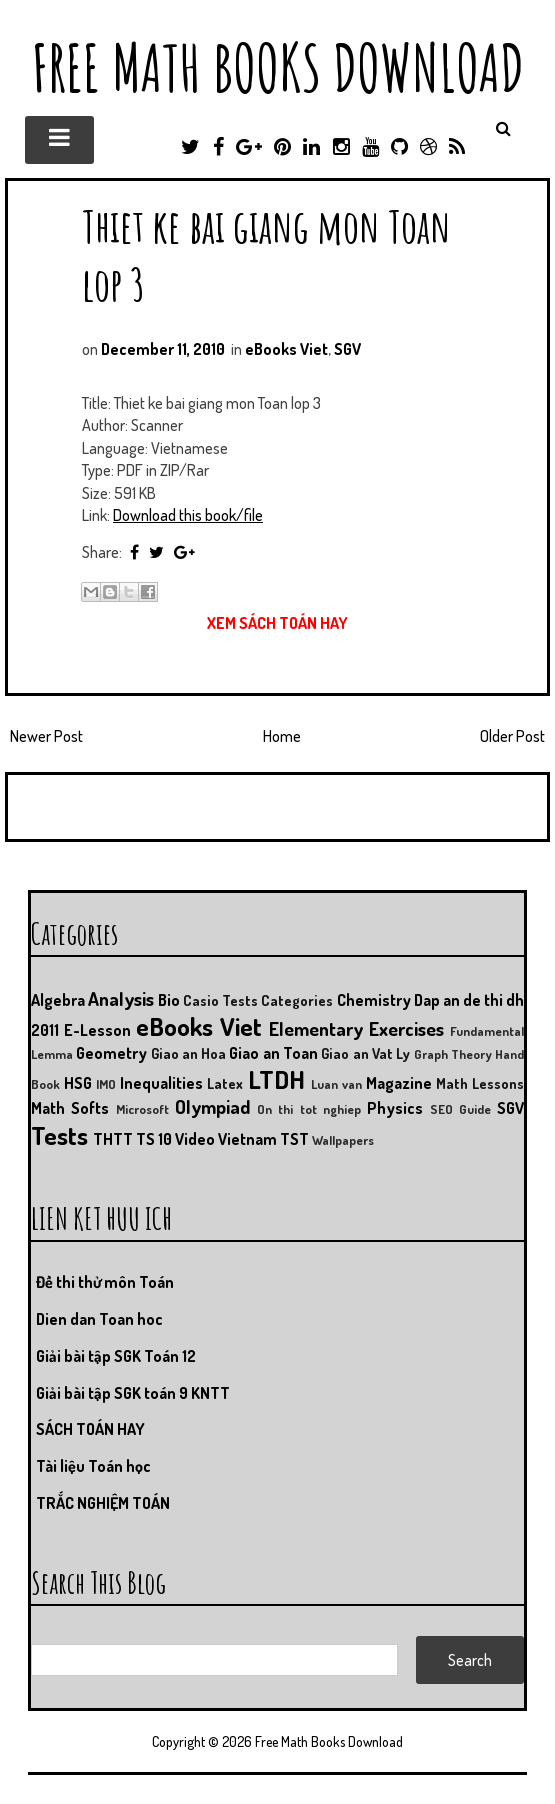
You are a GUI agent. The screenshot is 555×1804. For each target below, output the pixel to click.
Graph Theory (453, 1054)
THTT (113, 1139)
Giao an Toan (273, 1053)
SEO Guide (460, 1109)
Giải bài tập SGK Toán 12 (116, 1356)
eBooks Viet (286, 349)
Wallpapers (343, 1140)
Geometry (111, 1053)
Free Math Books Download (278, 67)
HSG (78, 1083)
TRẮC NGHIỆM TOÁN (103, 1503)
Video (195, 1139)
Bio (169, 1000)
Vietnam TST (263, 1139)
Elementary (316, 1028)
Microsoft (142, 1109)
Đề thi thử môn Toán (105, 1282)
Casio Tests (220, 1000)
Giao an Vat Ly (365, 1053)
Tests (59, 1135)
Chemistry (374, 1000)
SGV (347, 349)
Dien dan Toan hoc (99, 1319)
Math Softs (70, 1108)
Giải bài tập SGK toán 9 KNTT (133, 1393)
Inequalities (161, 1083)
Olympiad (212, 1106)
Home (282, 736)
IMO (106, 1084)
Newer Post (46, 736)
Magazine (399, 1083)
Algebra (58, 1000)
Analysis (121, 998)
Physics (395, 1108)
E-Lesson (97, 1030)
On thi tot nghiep (309, 1109)
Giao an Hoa (189, 1053)
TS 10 (154, 1139)
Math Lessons (480, 1083)
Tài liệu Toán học (93, 1466)
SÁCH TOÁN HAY (90, 1429)
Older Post (512, 736)
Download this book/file (188, 515)
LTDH (276, 1079)
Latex (225, 1083)
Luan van (336, 1084)
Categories (297, 1000)
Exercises (406, 1028)
